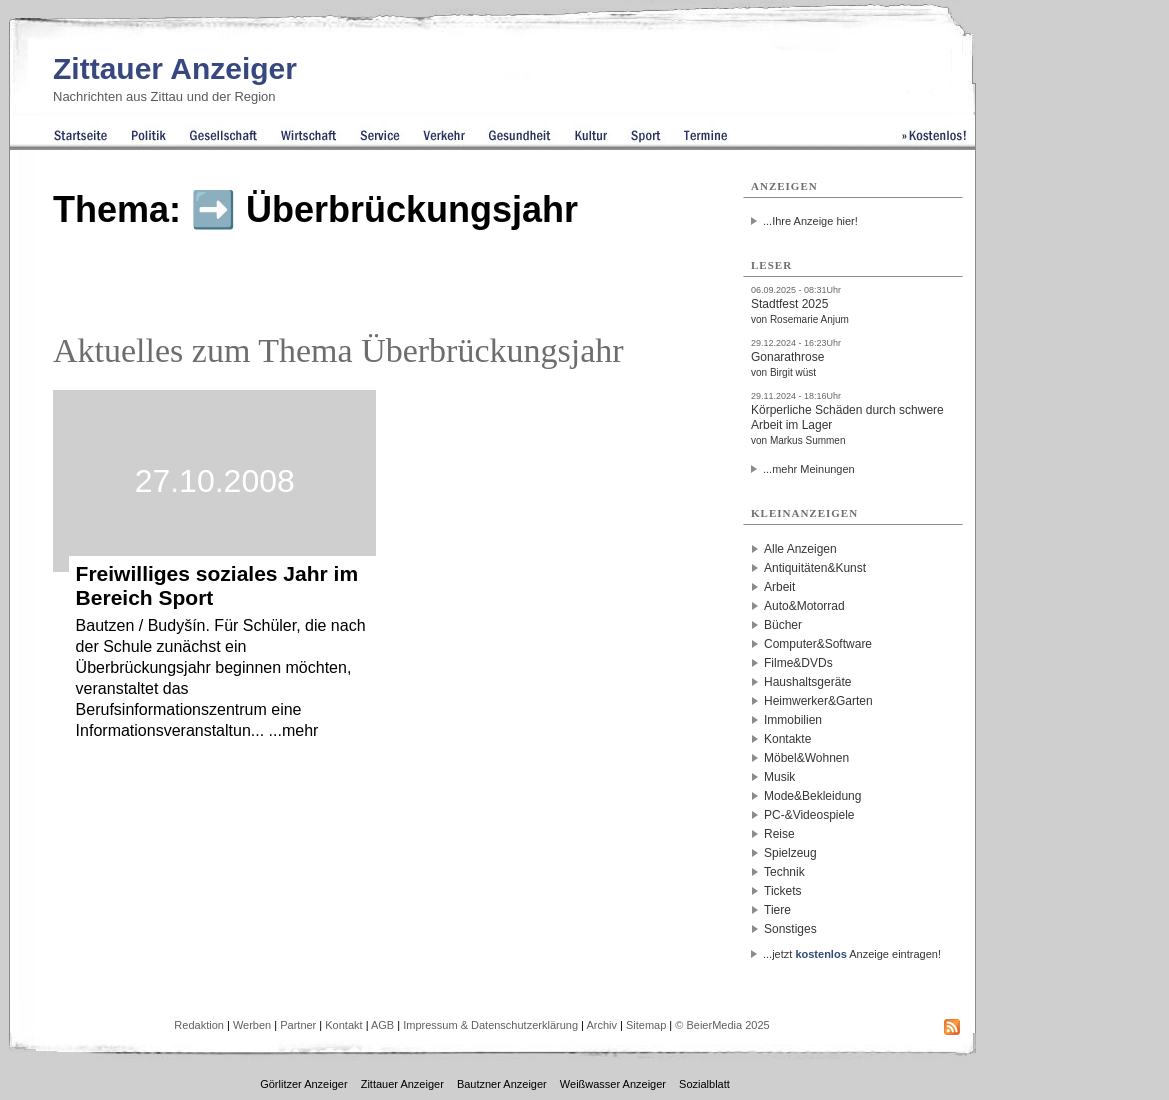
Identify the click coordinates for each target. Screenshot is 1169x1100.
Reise (779, 834)
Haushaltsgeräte (807, 682)
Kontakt (343, 1025)
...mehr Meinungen (809, 469)
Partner (298, 1025)
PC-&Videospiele (809, 815)
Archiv (601, 1025)
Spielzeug (790, 853)
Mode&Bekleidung (812, 796)
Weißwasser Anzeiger (613, 1084)
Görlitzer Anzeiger (303, 1084)
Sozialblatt (704, 1084)
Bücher (783, 625)
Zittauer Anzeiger (175, 68)
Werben (252, 1025)
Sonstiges (790, 929)
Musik (779, 777)
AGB (382, 1025)
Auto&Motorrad (804, 606)
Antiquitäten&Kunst (815, 568)
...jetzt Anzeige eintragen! (852, 954)
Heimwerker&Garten (818, 701)
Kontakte (787, 739)
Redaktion (199, 1025)
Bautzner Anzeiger (502, 1084)
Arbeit (779, 587)
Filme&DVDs (798, 663)
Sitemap (646, 1025)
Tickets (783, 891)
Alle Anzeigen (800, 549)
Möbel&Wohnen (806, 758)
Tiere (777, 910)
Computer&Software (818, 644)
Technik (784, 872)
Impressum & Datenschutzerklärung (490, 1025)
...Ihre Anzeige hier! (810, 221)
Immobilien (793, 720)
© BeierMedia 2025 (722, 1025)
